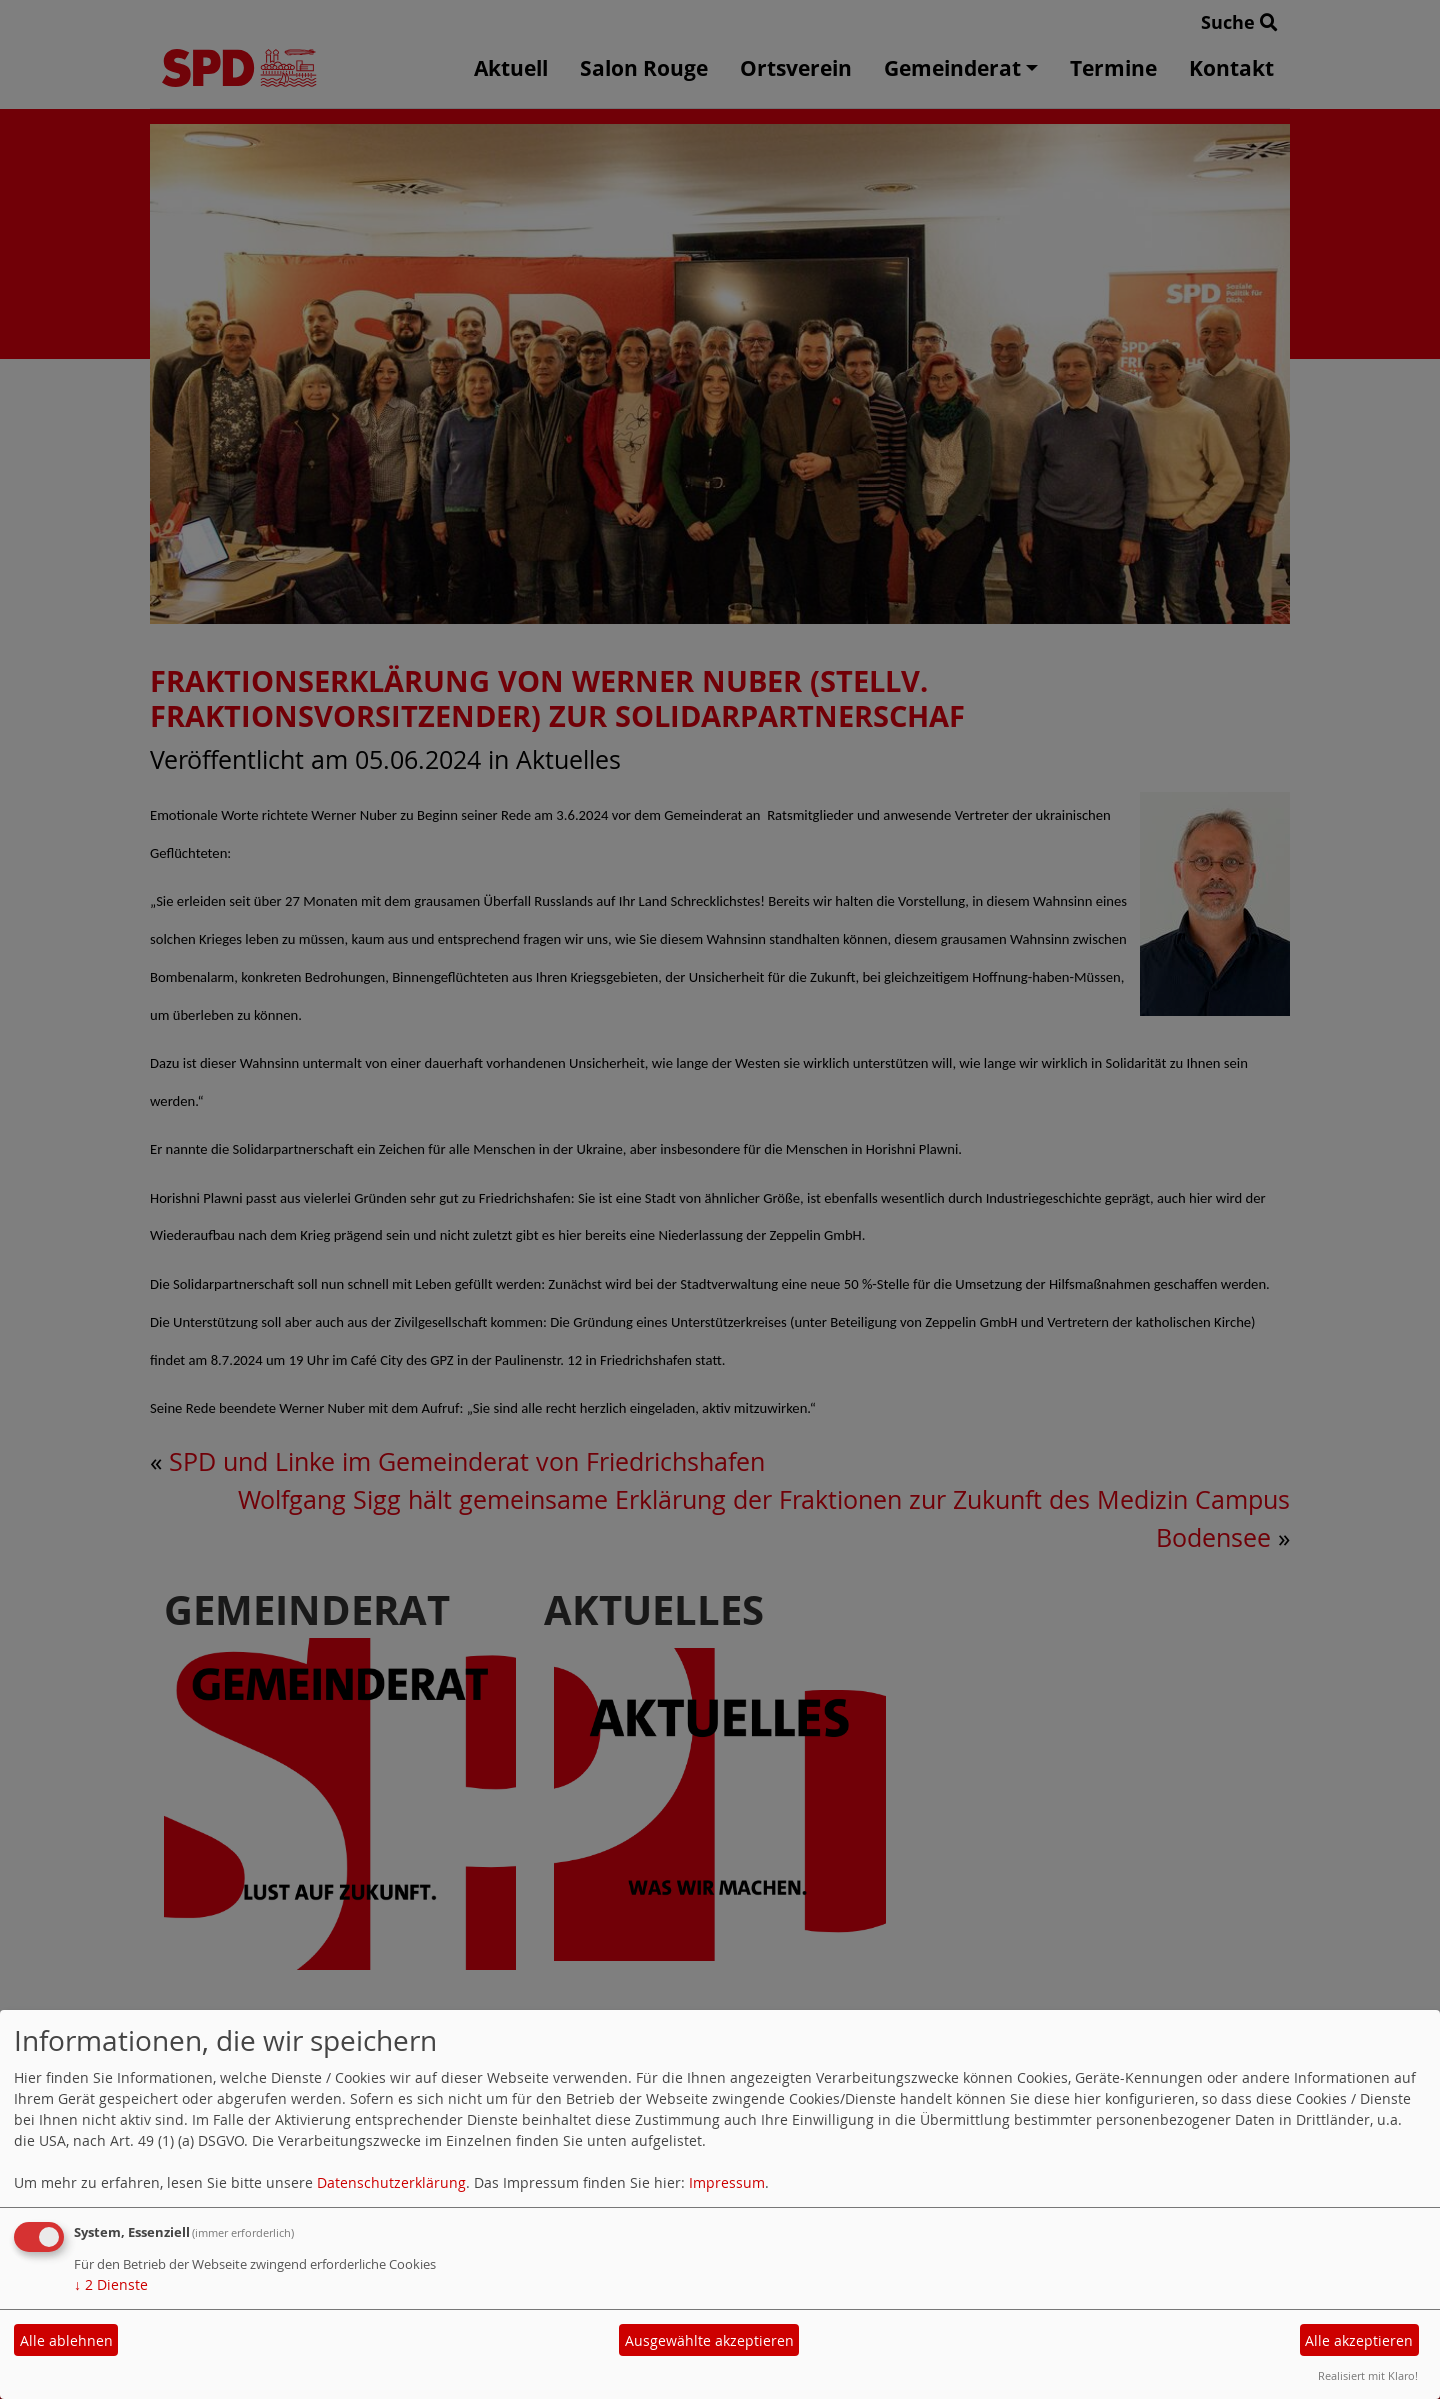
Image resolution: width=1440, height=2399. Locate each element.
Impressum (727, 2182)
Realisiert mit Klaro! (1368, 2375)
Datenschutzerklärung (391, 2182)
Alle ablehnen (66, 2340)
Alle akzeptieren (1359, 2340)
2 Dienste (111, 2284)
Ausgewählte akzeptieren (709, 2340)
